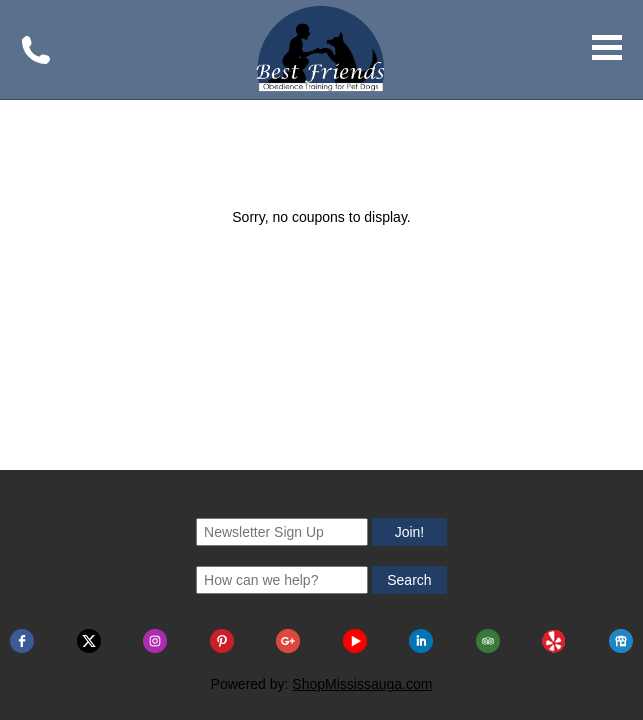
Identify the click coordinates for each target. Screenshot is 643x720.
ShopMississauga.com (362, 523)
